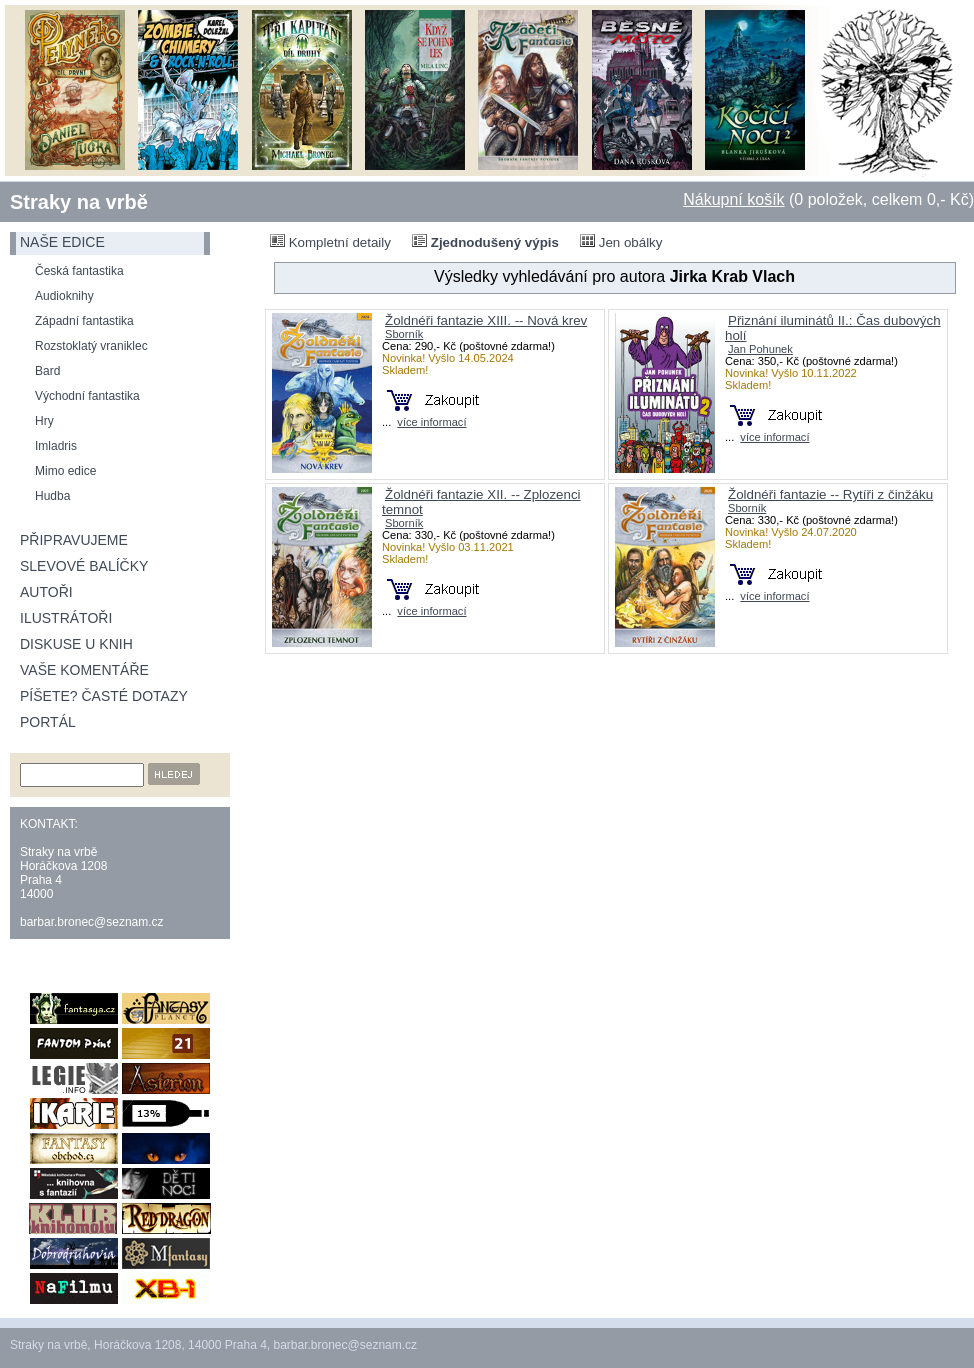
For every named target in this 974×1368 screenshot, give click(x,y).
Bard (47, 371)
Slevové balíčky (84, 566)
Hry (44, 421)
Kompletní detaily (330, 242)
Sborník (404, 334)
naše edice (62, 242)
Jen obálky (621, 242)
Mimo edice (65, 471)
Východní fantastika (87, 396)
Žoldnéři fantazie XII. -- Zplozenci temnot (481, 502)
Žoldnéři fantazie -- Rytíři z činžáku (830, 494)
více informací (431, 422)
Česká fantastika (79, 271)
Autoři (46, 592)
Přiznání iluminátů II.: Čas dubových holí (833, 328)
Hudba (52, 496)
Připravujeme (74, 540)
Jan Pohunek (760, 349)
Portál (48, 722)
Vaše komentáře (84, 670)
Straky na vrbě (79, 202)
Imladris (56, 446)
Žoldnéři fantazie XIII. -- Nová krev (486, 320)
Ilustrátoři (66, 618)
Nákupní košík (733, 199)
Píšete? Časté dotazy (104, 696)
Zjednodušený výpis (485, 242)
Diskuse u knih (76, 644)
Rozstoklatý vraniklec (91, 346)
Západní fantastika (84, 321)
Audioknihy (64, 296)
